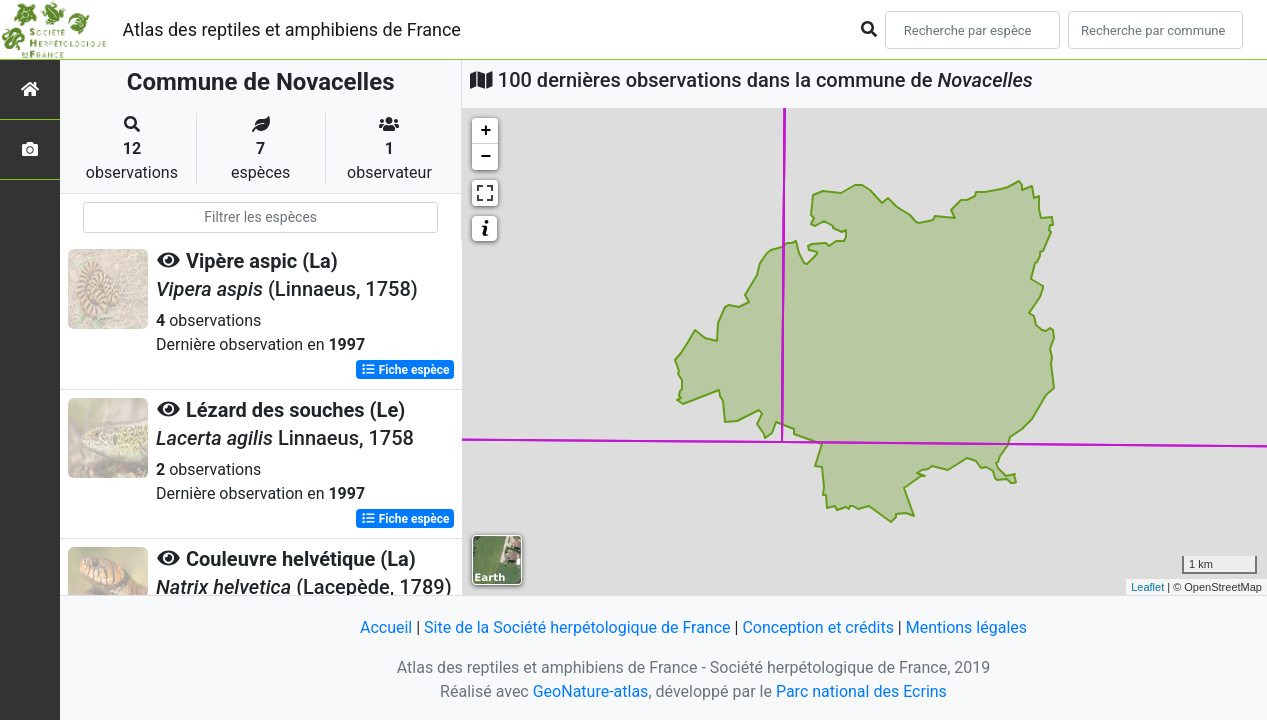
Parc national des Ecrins (861, 691)
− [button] (485, 157)
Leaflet (1147, 587)
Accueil (386, 627)
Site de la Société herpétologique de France (577, 627)
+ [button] (485, 131)
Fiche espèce (405, 370)
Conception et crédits (818, 627)
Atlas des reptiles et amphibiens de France (292, 29)
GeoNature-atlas (591, 691)
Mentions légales (966, 627)
